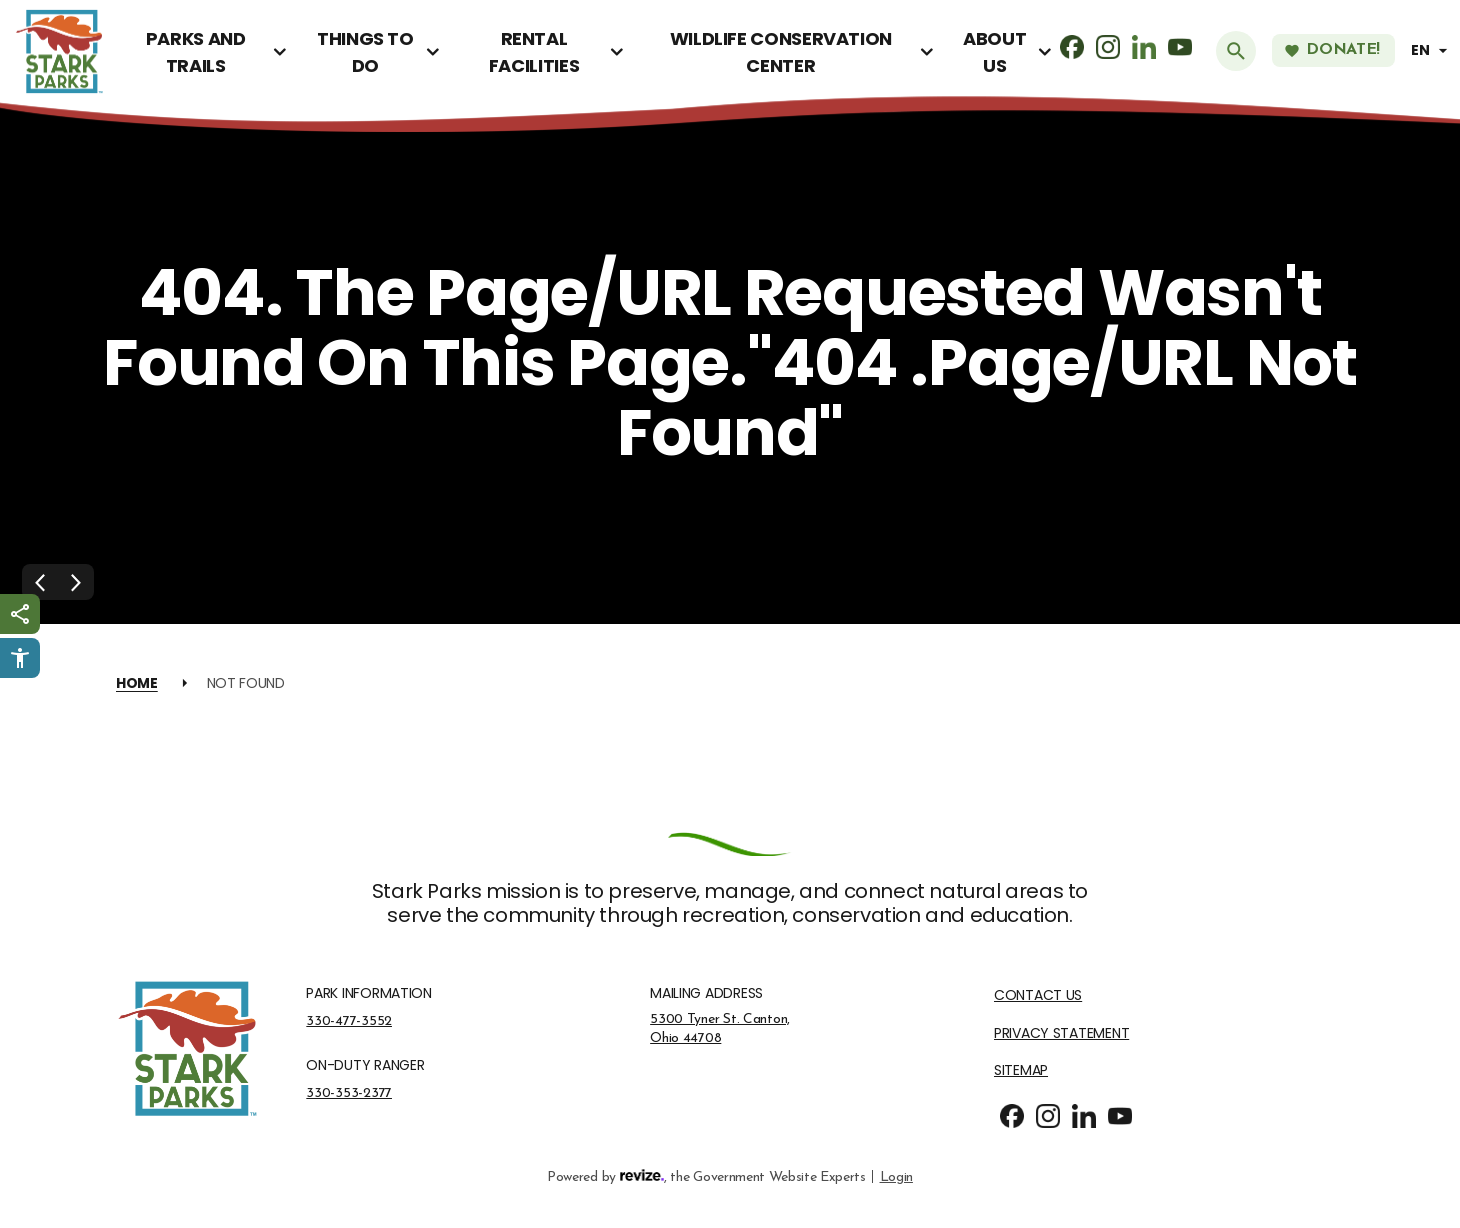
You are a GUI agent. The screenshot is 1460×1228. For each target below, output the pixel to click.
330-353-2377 (349, 1093)
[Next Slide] (76, 582)
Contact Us (1038, 995)
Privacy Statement (1061, 1033)
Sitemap (1021, 1070)
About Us (994, 52)
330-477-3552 (349, 1021)
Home (137, 683)
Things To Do (365, 52)
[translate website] (1432, 50)
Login (896, 1175)
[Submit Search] (1236, 51)
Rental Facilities (534, 52)
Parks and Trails (196, 52)
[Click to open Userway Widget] (20, 658)
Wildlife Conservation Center (781, 52)
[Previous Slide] (40, 582)
